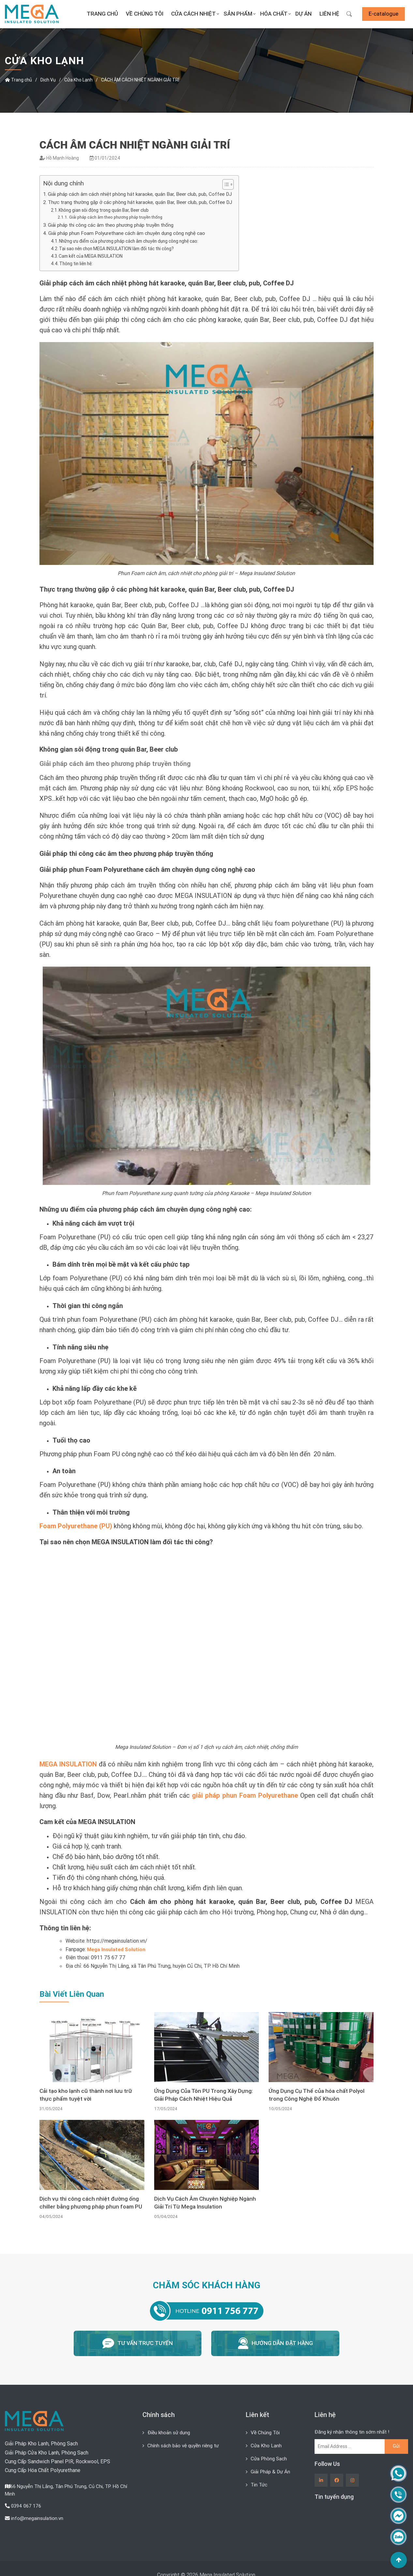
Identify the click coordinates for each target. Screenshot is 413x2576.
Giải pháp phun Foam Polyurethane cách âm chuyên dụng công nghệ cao (129, 233)
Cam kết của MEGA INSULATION (93, 256)
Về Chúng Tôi (144, 13)
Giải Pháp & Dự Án (271, 2469)
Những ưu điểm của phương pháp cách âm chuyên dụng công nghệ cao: (136, 241)
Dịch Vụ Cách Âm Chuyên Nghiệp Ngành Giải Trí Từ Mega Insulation (206, 2203)
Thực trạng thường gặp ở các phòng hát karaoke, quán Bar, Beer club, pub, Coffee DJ (143, 202)
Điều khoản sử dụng (170, 2430)
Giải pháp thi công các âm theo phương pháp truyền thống (113, 225)
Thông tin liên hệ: (77, 263)
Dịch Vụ (48, 80)
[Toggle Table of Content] (231, 184)
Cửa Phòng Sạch (269, 2456)
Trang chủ (102, 13)
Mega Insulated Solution (116, 1949)
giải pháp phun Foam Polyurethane (245, 1795)
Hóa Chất (274, 13)
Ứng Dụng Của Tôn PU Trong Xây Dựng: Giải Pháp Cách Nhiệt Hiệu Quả (204, 2095)
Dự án (303, 13)
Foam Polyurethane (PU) (75, 1526)
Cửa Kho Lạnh (78, 80)
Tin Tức (260, 2481)
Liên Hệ (329, 13)
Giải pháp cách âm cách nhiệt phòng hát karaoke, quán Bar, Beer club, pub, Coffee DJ (142, 194)
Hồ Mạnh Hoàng (62, 158)
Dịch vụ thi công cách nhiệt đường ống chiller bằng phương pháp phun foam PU (89, 2204)
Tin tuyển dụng (334, 2495)
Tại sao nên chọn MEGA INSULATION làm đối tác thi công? (122, 249)
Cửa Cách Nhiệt (193, 13)
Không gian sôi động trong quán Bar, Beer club (108, 210)
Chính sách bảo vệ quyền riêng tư (185, 2443)
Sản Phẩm (238, 13)
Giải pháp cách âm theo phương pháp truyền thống (117, 217)
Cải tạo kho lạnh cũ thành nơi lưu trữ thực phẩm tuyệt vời (87, 2095)
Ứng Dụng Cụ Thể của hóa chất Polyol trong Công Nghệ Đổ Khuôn (318, 2095)
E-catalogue (383, 13)
